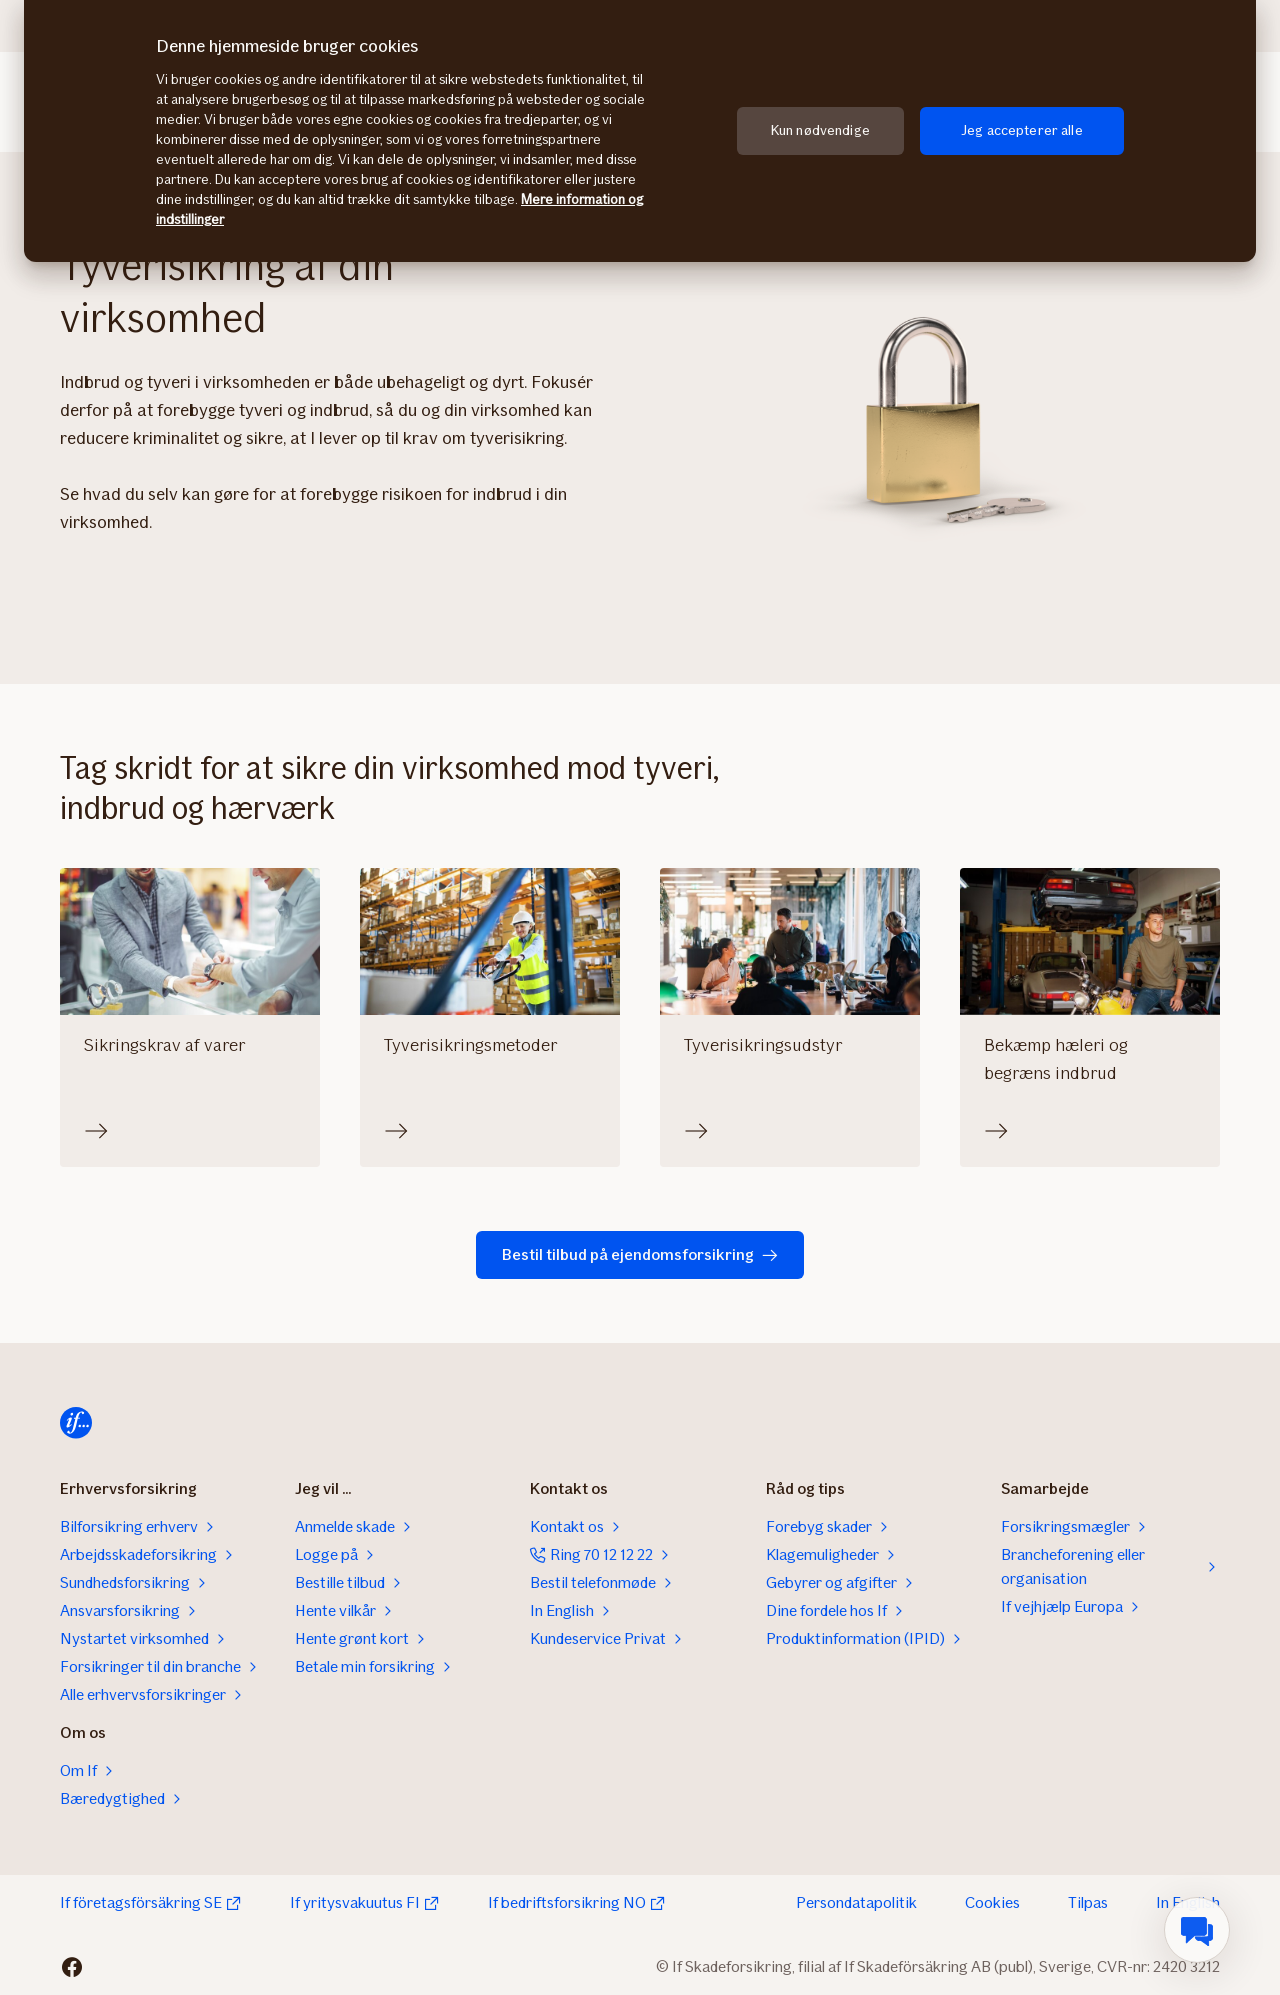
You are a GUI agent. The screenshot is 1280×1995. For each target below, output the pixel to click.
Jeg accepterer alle (1022, 130)
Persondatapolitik (856, 1902)
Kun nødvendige (820, 130)
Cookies (992, 1902)
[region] (640, 131)
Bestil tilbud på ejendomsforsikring (640, 1254)
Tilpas (1088, 1902)
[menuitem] (1197, 1930)
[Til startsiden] (76, 1423)
